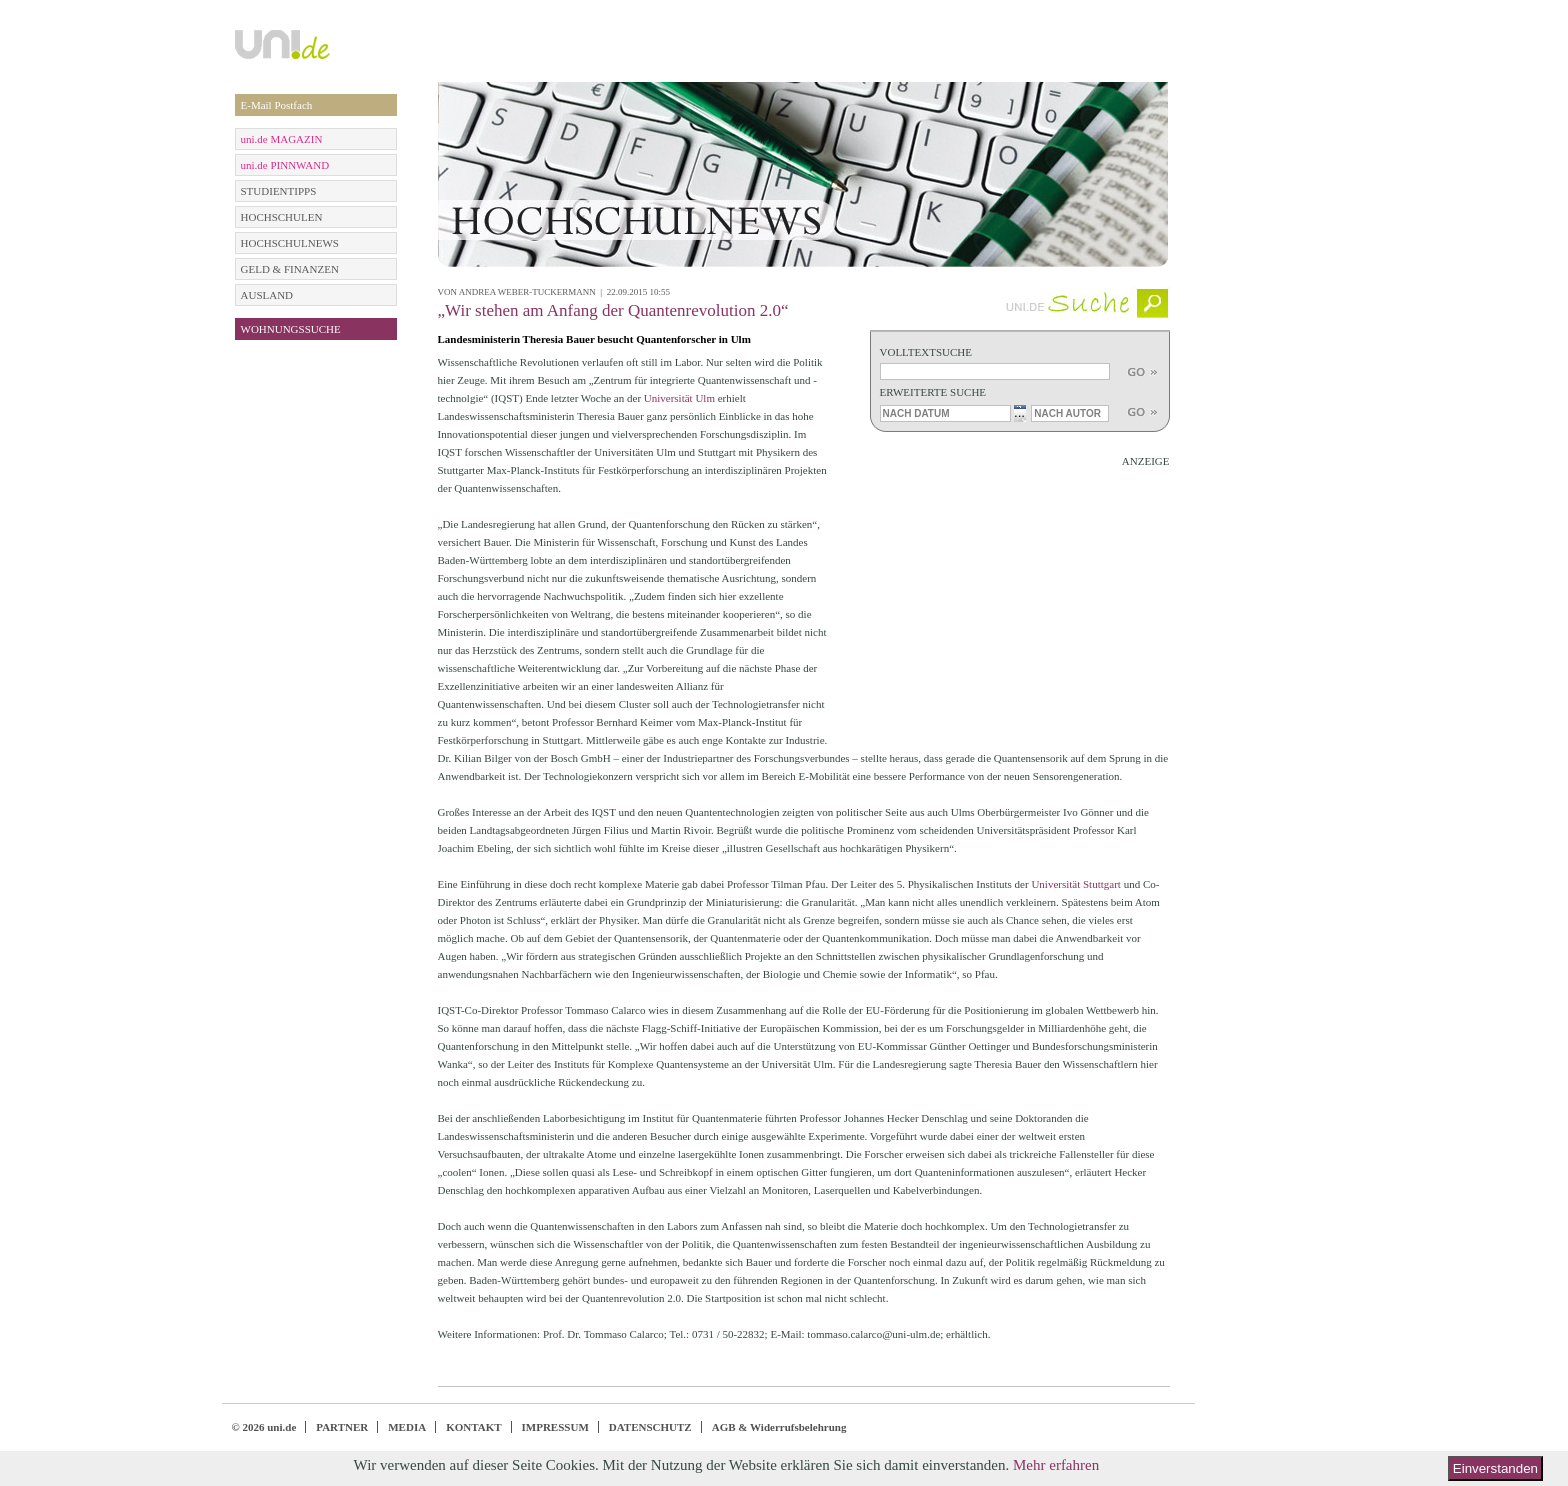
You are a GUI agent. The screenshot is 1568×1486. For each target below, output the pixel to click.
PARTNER (342, 1427)
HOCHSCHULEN (282, 217)
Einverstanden (1495, 1468)
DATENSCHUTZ (650, 1427)
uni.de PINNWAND (285, 165)
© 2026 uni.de (264, 1427)
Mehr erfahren (1056, 1465)
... (1019, 412)
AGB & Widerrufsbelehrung (779, 1427)
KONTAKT (473, 1427)
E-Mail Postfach (277, 105)
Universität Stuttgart (1077, 884)
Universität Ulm (681, 398)
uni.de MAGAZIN (282, 139)
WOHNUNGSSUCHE (291, 329)
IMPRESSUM (555, 1427)
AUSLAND (267, 295)
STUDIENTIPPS (279, 191)
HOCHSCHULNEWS (290, 243)
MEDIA (407, 1427)
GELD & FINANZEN (290, 269)
